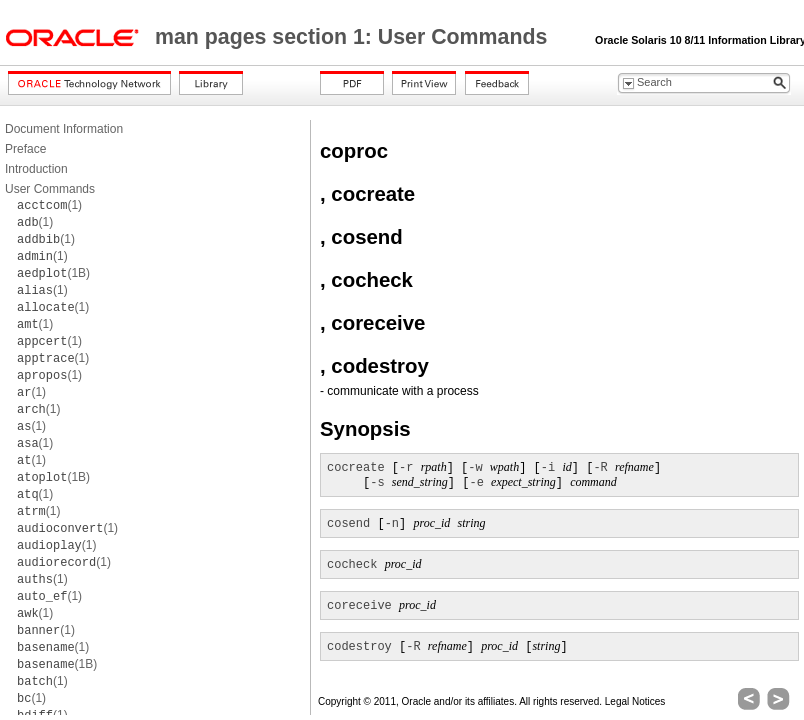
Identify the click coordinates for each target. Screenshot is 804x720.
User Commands (50, 189)
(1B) (53, 273)
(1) (49, 205)
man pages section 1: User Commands (354, 37)
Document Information (64, 129)
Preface (25, 149)
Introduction (36, 169)
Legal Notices (635, 701)
